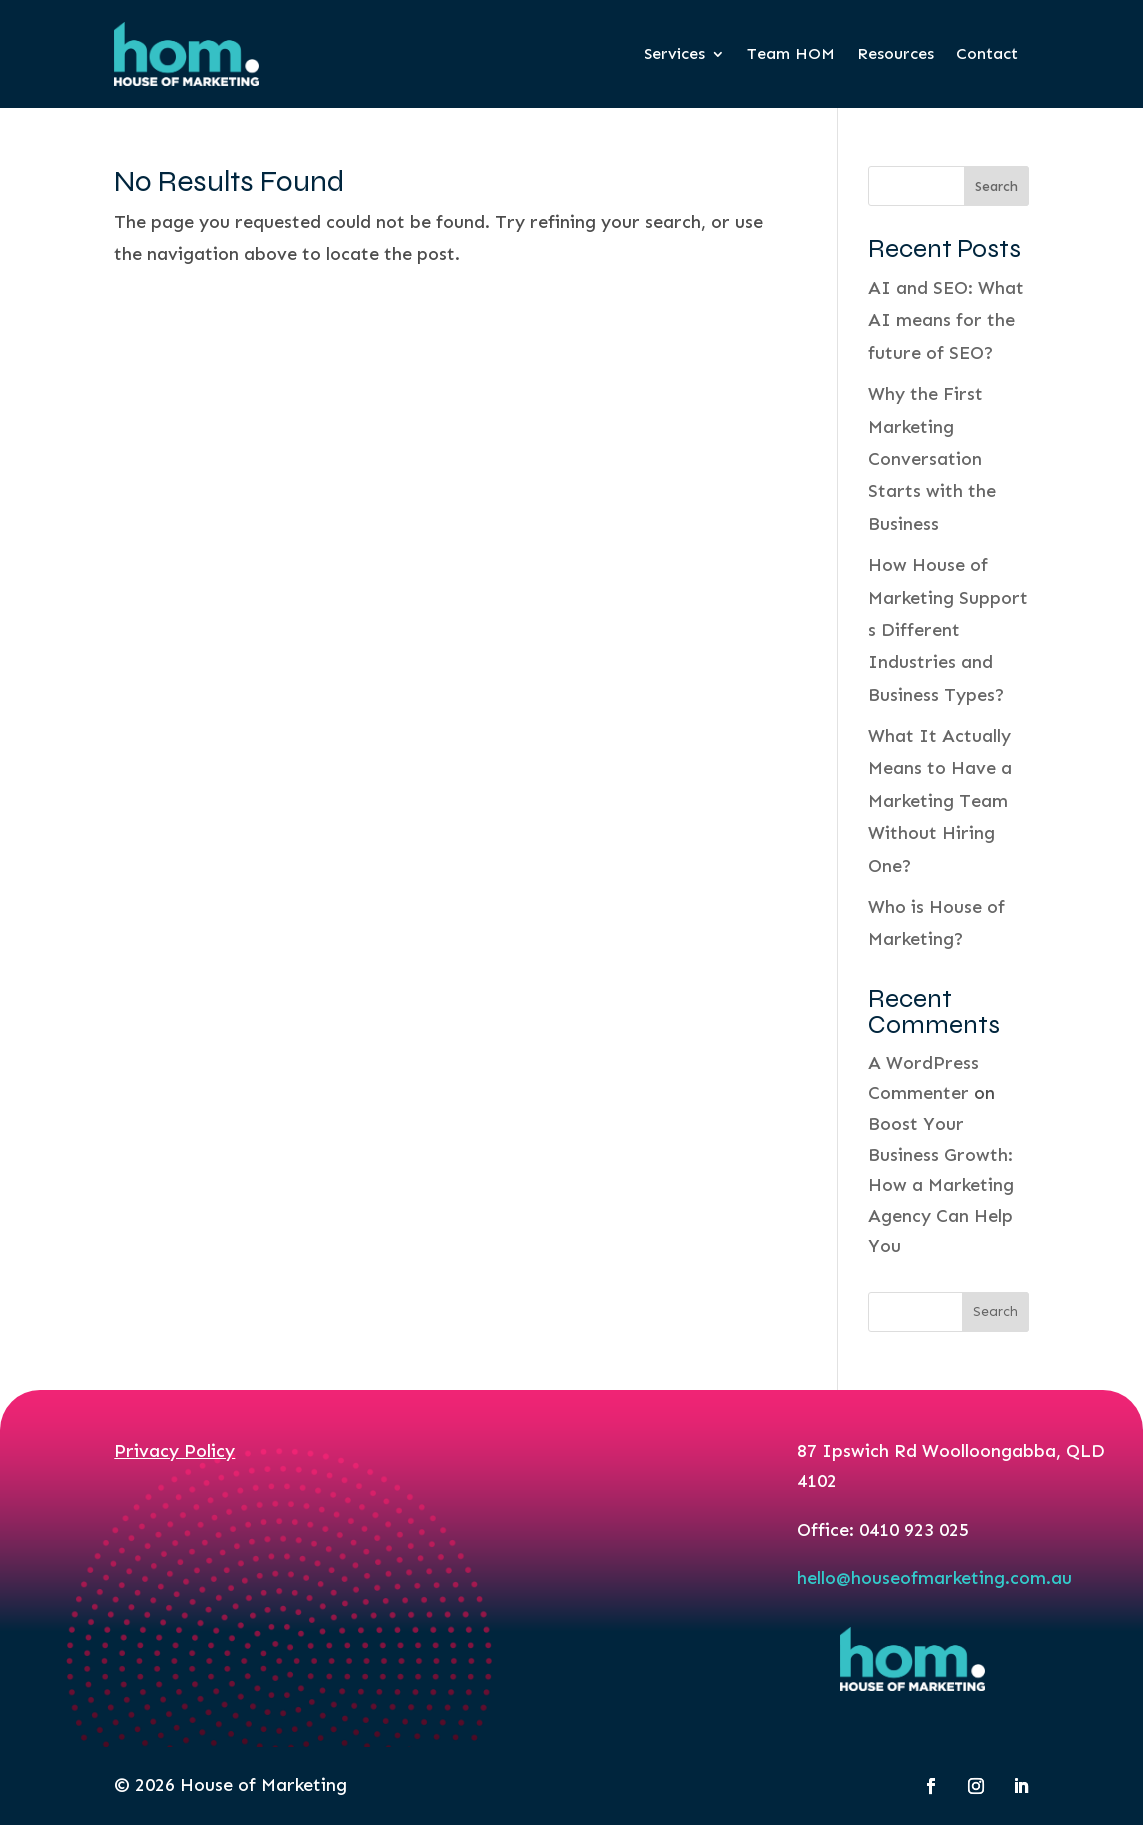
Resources (895, 53)
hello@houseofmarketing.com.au (934, 1578)
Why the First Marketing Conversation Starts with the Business (932, 459)
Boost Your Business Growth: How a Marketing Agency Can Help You (941, 1185)
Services (674, 53)
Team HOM (791, 53)
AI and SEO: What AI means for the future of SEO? (946, 320)
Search (996, 186)
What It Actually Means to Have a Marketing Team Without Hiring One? (940, 801)
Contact (987, 53)
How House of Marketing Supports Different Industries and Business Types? (948, 630)
